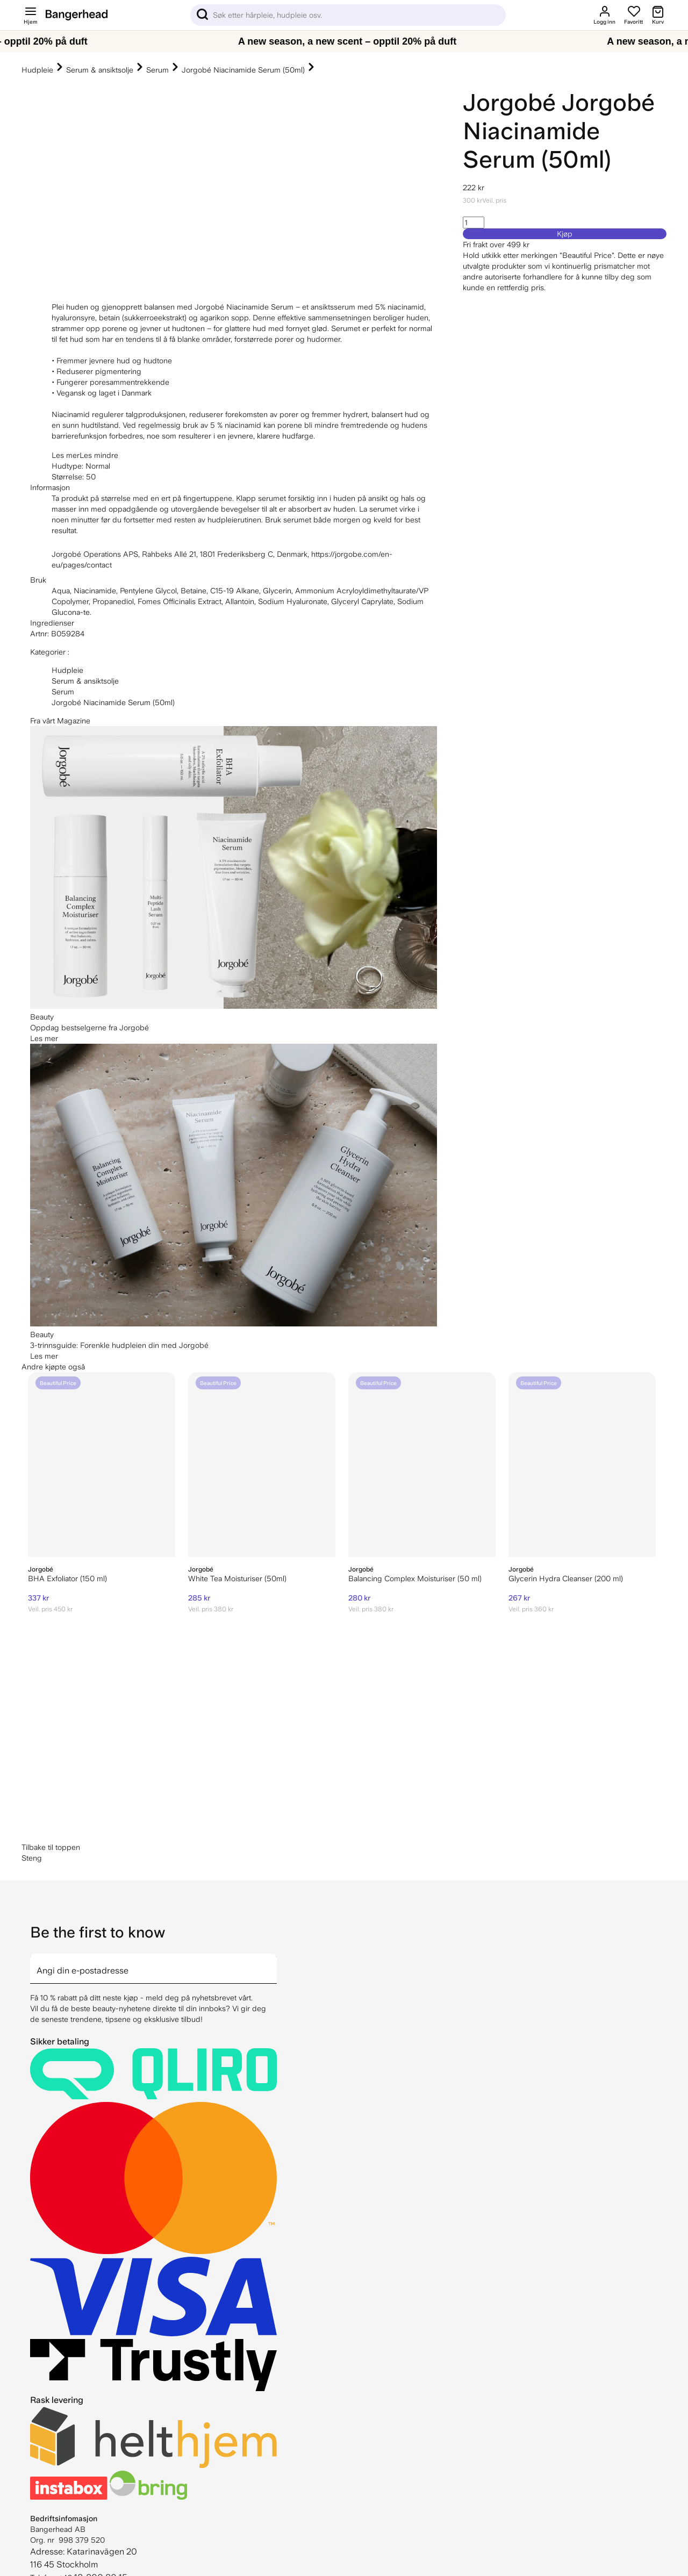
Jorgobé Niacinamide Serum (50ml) (243, 70)
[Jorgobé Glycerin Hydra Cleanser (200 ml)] (582, 1464)
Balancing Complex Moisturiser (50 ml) (415, 1578)
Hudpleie (37, 70)
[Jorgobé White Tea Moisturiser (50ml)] (261, 1464)
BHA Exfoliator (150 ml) (67, 1578)
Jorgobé (509, 102)
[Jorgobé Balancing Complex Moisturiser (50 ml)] (422, 1464)
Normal (97, 466)
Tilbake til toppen (51, 1847)
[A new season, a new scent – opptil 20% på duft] (344, 41)
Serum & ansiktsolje (99, 70)
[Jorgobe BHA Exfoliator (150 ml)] (101, 1464)
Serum (157, 70)
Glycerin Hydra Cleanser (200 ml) (565, 1578)
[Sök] (348, 15)
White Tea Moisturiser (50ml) (237, 1578)
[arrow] (272, 1962)
